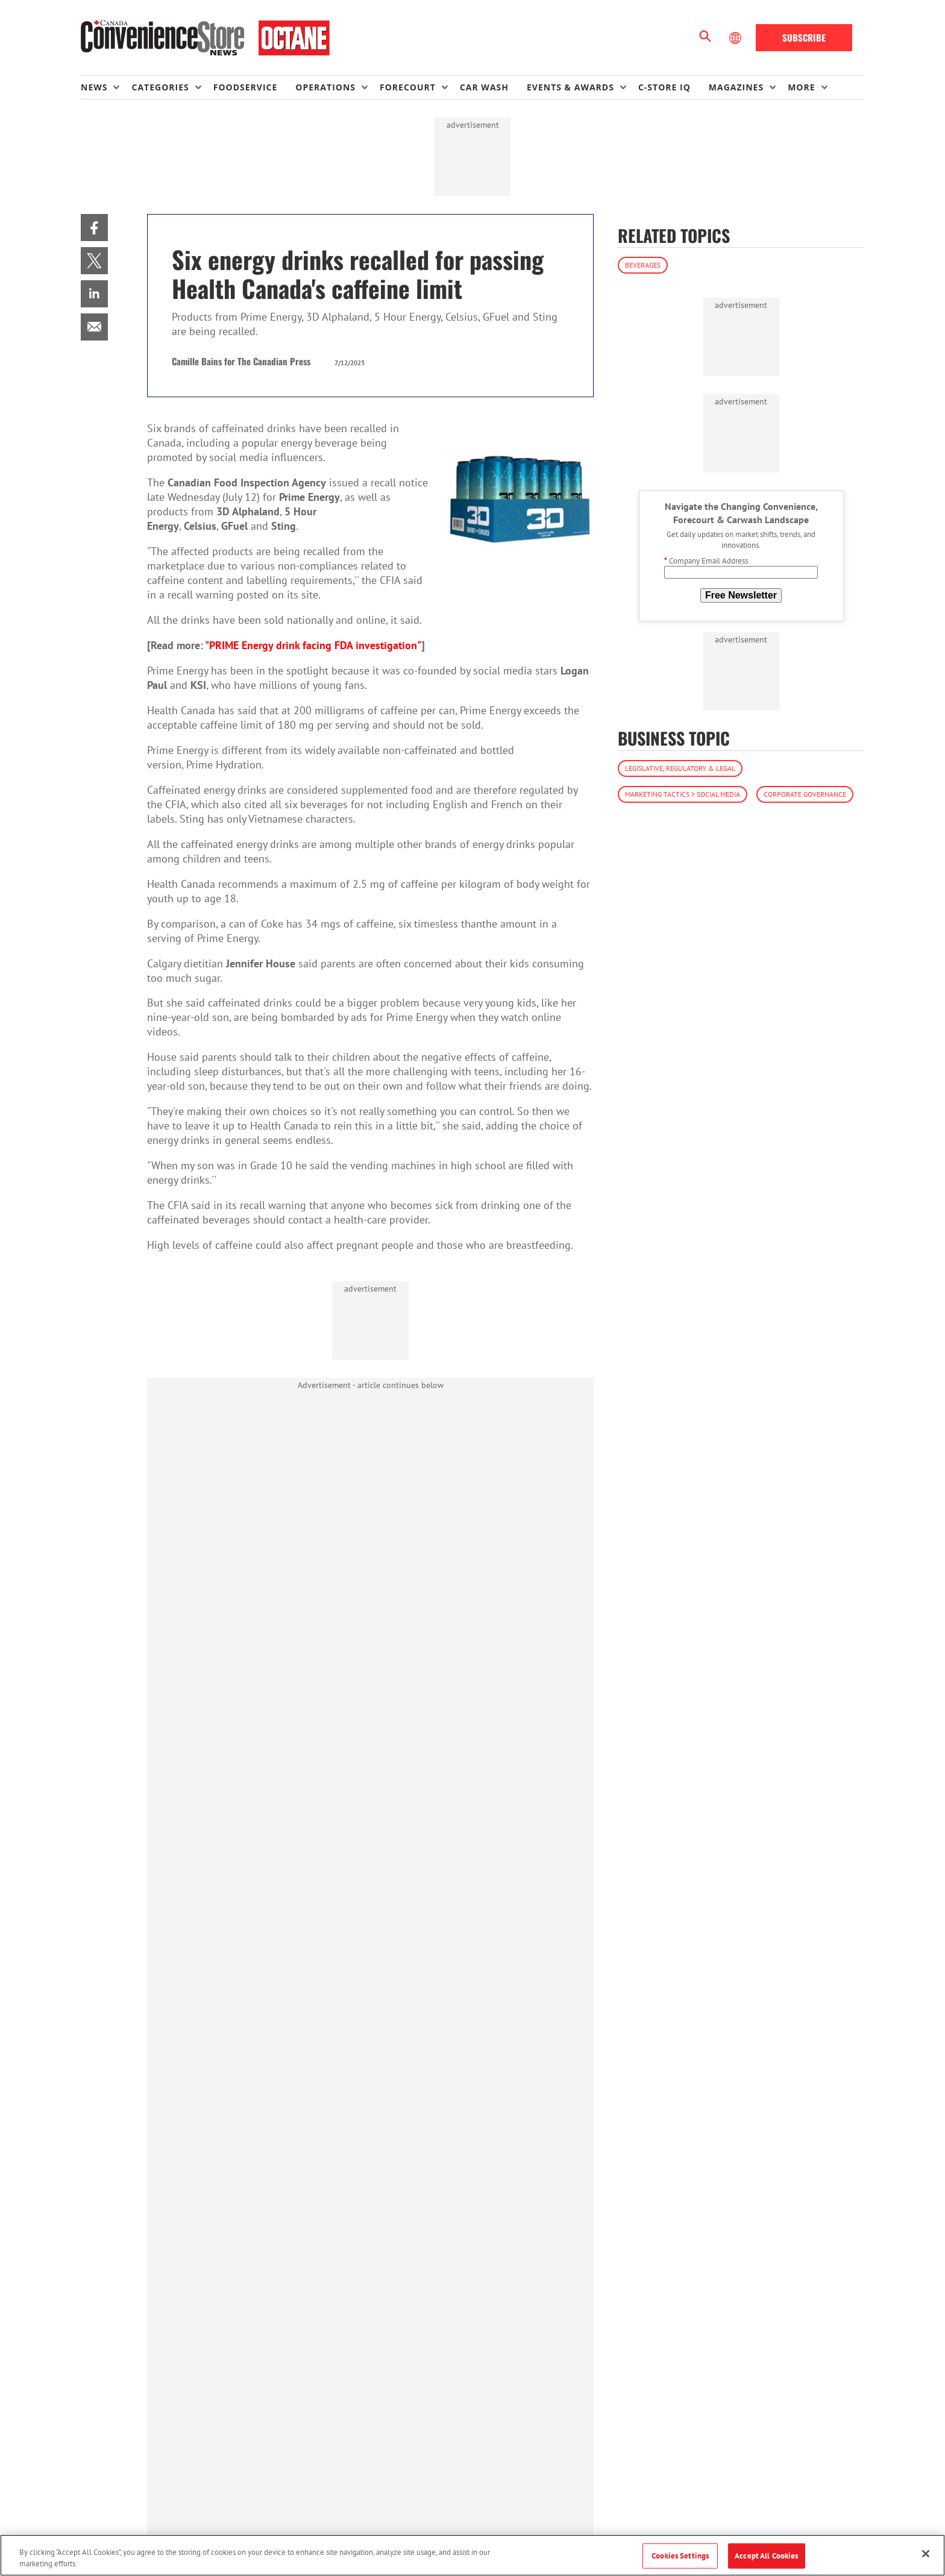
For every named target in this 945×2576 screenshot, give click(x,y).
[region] (472, 2555)
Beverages (643, 264)
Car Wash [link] (484, 87)
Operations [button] (325, 87)
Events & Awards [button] (570, 87)
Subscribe (804, 37)
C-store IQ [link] (664, 87)
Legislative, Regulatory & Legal (680, 768)
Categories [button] (160, 87)
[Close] (925, 2553)
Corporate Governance (805, 794)
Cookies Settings (680, 2556)
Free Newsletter (741, 595)
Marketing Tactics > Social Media (682, 794)
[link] (94, 227)
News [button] (94, 87)
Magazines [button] (736, 87)
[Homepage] (205, 38)
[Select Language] (736, 38)
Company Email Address (706, 561)
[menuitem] (106, 87)
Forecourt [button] (408, 87)
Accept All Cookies (766, 2556)
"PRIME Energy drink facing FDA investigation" (313, 645)
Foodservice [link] (245, 87)
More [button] (801, 87)
